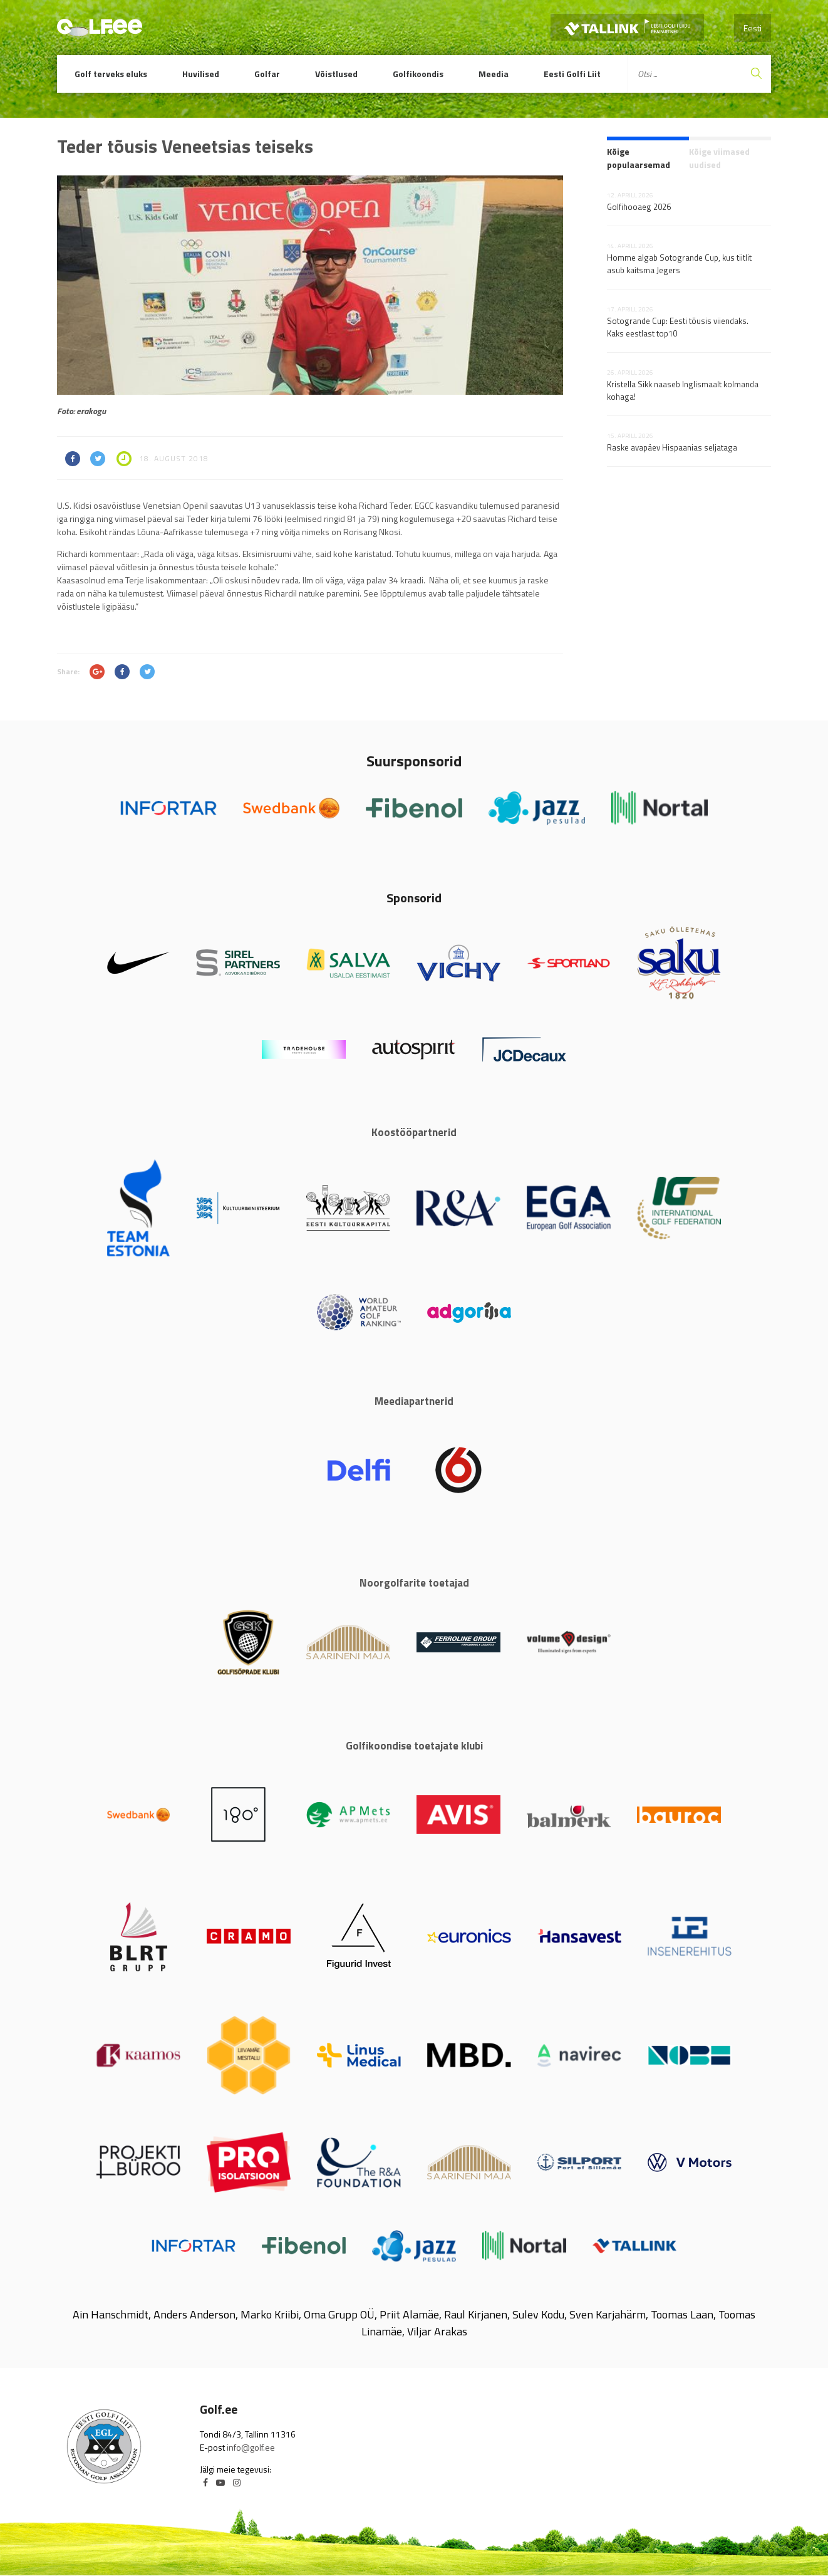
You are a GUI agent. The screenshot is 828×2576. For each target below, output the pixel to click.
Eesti (752, 27)
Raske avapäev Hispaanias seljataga (672, 447)
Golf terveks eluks (111, 73)
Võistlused (336, 73)
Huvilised (200, 73)
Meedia (494, 73)
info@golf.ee (251, 2447)
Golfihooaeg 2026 (639, 207)
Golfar (267, 73)
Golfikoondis (418, 73)
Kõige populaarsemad (638, 158)
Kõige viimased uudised (719, 158)
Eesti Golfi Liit (572, 73)
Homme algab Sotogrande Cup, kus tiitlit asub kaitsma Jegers (679, 263)
